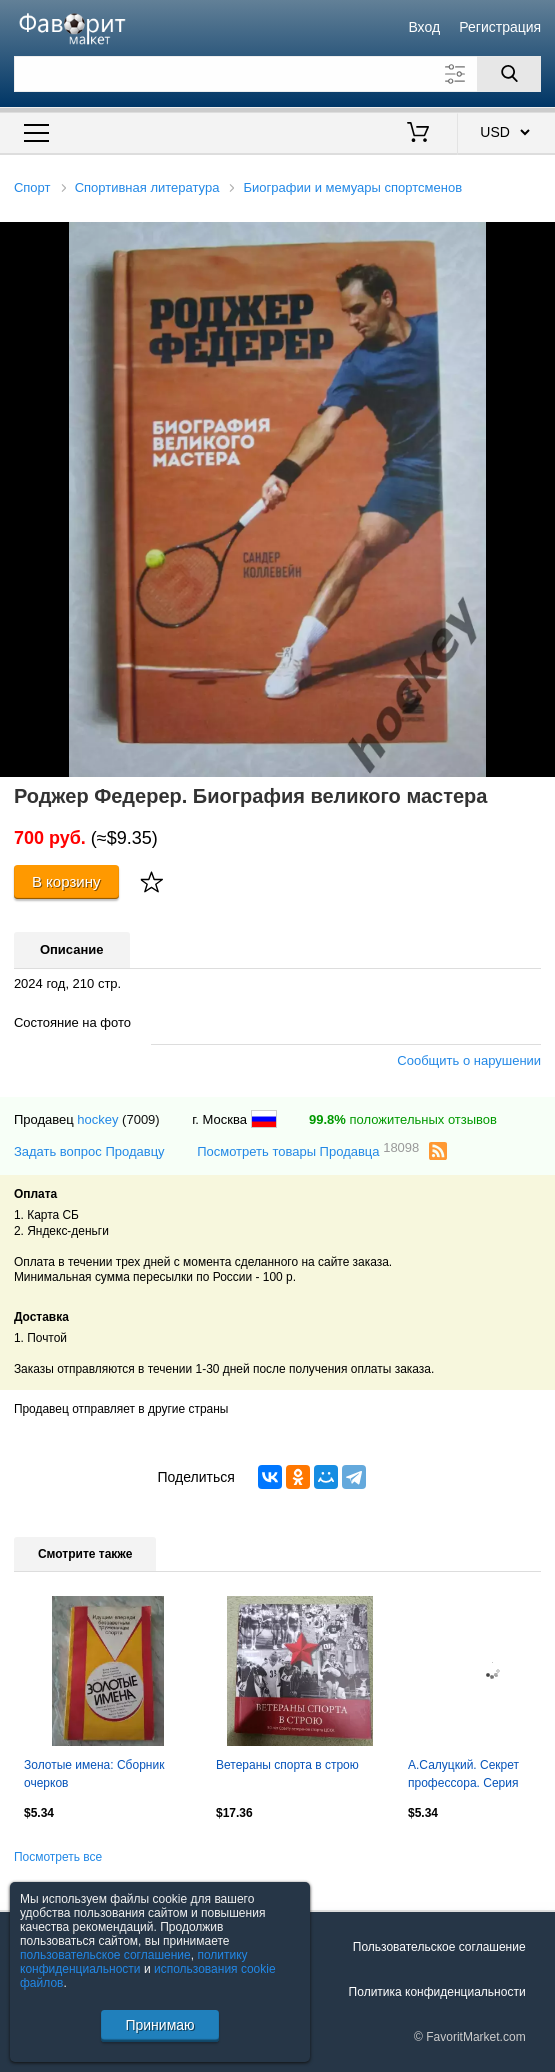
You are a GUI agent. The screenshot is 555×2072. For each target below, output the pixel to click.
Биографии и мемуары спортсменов (353, 187)
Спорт (32, 187)
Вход (424, 27)
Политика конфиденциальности (437, 1992)
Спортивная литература (147, 187)
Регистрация (500, 27)
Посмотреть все (58, 1857)
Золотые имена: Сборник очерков (94, 1774)
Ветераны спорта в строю (287, 1765)
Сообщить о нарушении (469, 1060)
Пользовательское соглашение (439, 1947)
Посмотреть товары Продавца (308, 1150)
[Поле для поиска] (277, 74)
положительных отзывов (403, 1119)
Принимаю (159, 2025)
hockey (97, 1119)
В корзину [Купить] (66, 881)
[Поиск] (509, 74)
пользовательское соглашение (105, 1955)
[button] (537, 240)
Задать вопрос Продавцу (89, 1151)
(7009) (141, 1119)
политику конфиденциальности (134, 1962)
